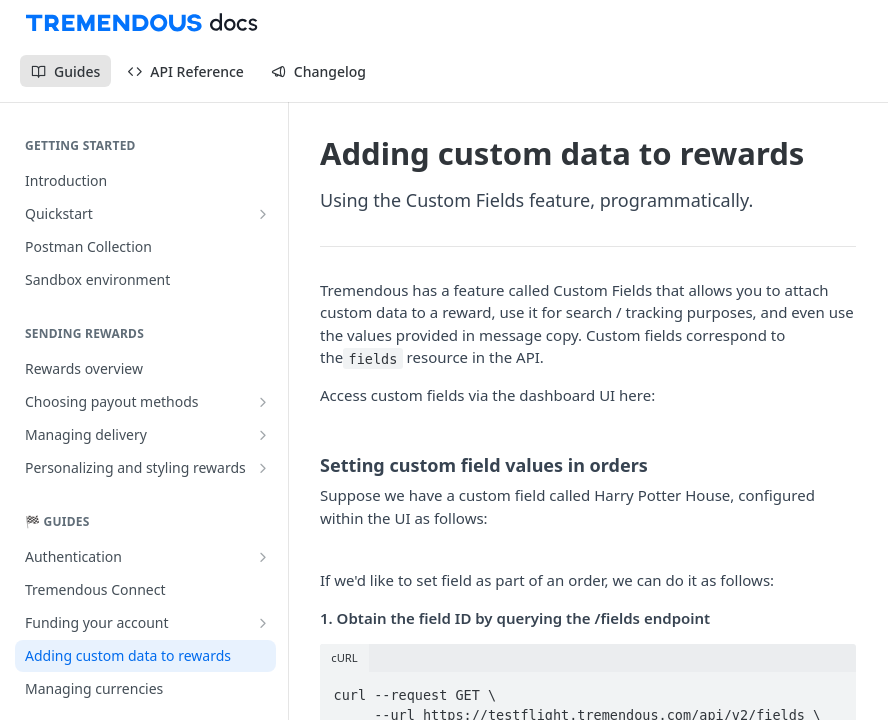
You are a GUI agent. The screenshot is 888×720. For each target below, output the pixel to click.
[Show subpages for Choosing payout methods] (263, 402)
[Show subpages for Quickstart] (263, 214)
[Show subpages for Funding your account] (263, 623)
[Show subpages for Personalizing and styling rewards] (263, 468)
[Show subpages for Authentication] (263, 557)
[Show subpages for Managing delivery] (263, 435)
